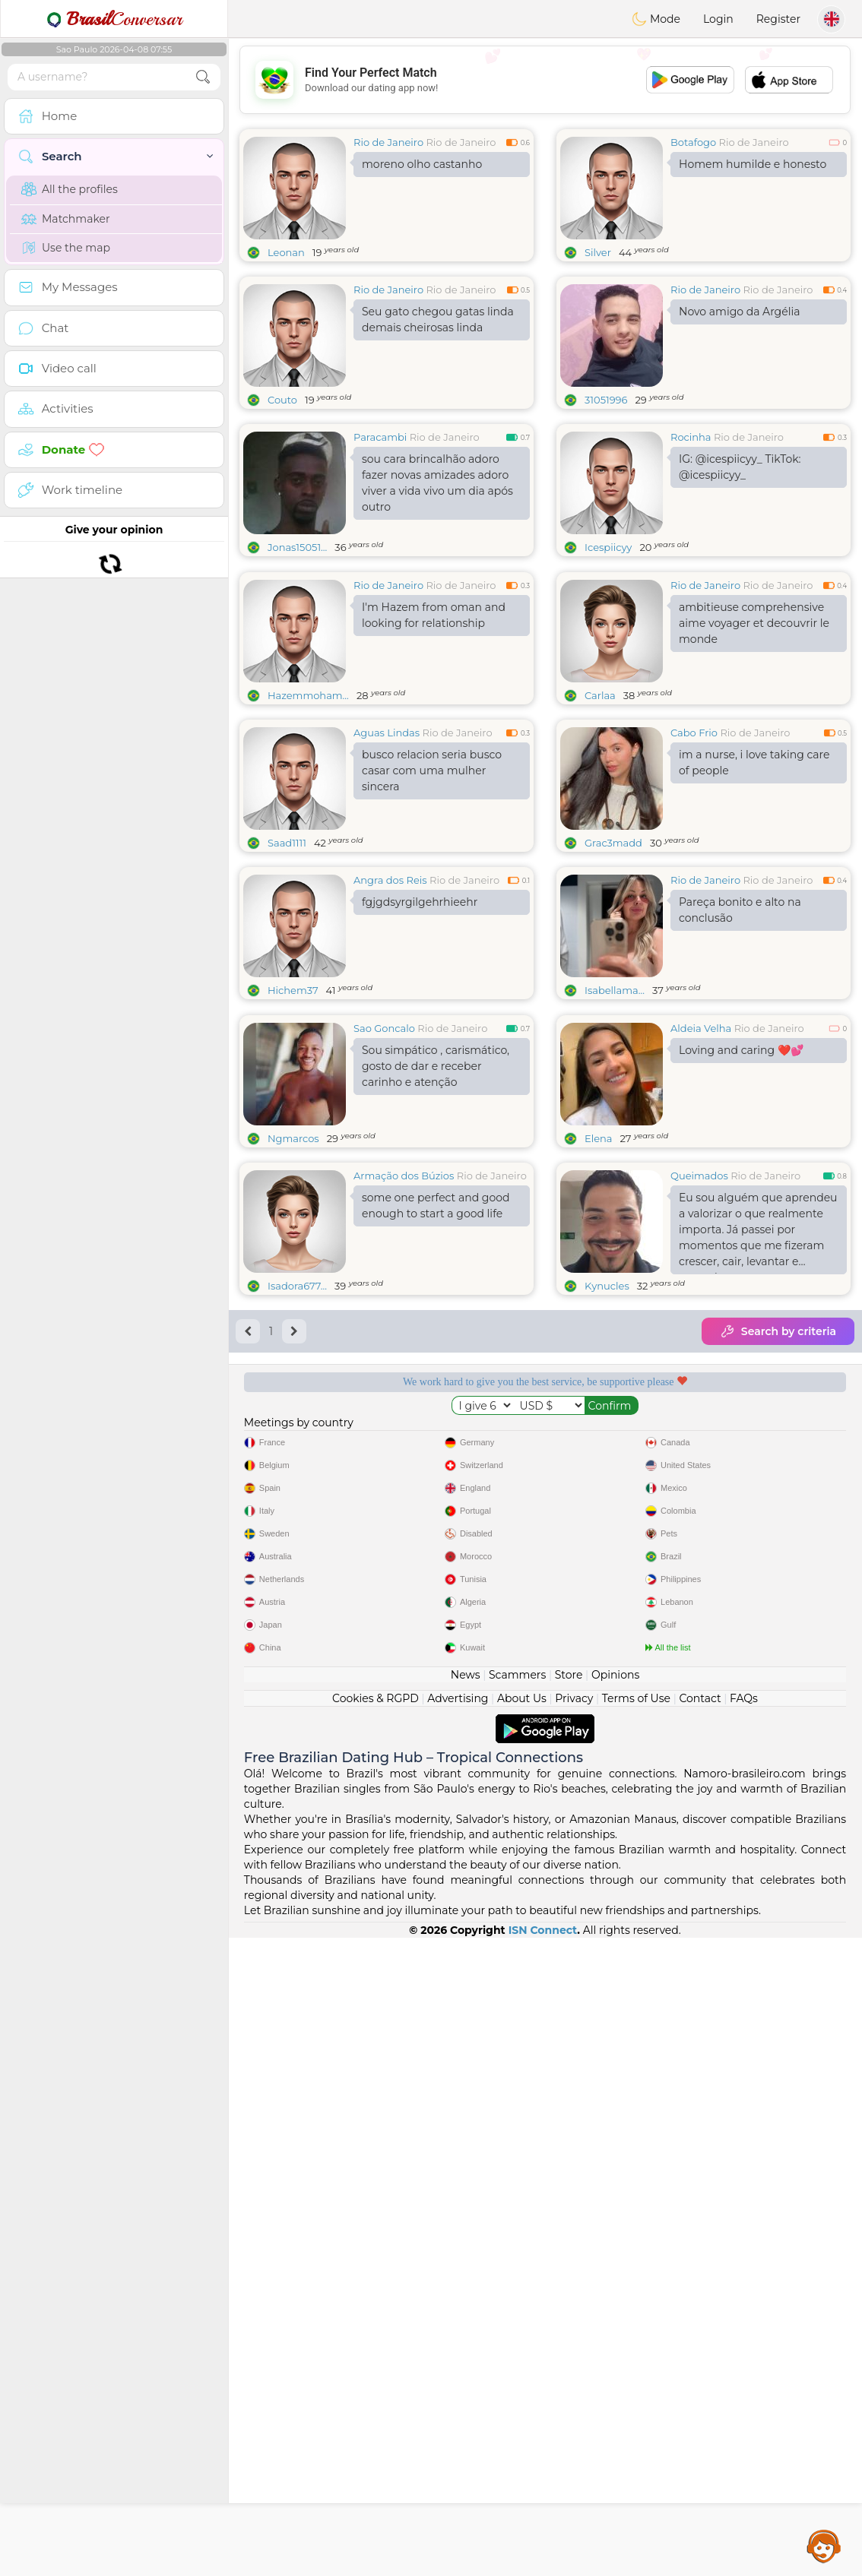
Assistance (824, 2546)
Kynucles (607, 1520)
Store (569, 2313)
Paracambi (380, 437)
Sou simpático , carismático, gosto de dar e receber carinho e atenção (435, 1300)
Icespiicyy (608, 547)
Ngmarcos (293, 1372)
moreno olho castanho (422, 164)
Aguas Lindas (386, 849)
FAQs (744, 2336)
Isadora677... (297, 1520)
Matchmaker (65, 218)
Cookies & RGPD (375, 2336)
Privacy (574, 2336)
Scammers (517, 2313)
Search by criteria (778, 1565)
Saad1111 (287, 960)
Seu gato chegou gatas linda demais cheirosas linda (438, 319)
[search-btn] (202, 77)
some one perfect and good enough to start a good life (435, 1439)
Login (718, 19)
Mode (656, 19)
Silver (598, 252)
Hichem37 (293, 1107)
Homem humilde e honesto (752, 164)
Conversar (114, 19)
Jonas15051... (297, 547)
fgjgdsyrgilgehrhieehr (419, 1019)
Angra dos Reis (390, 997)
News (465, 2313)
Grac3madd (613, 960)
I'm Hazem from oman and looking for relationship (433, 732)
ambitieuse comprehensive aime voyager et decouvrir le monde (754, 740)
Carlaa (600, 812)
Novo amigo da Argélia (739, 311)
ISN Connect (543, 2568)
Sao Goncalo (384, 1262)
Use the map (65, 247)
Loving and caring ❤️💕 (741, 1284)
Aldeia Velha (700, 1262)
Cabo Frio (694, 849)
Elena (599, 1372)
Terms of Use (636, 2336)
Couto (282, 400)
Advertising (457, 2336)
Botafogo (693, 142)
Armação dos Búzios (403, 1410)
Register (778, 19)
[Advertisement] (545, 80)
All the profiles (69, 189)
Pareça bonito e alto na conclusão (740, 1027)
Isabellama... (615, 1107)
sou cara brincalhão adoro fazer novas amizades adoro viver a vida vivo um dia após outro (437, 483)
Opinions (615, 2313)
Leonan (286, 252)
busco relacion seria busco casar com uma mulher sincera (432, 887)
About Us (522, 2336)
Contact (700, 2336)
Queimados (699, 1410)
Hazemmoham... (308, 812)
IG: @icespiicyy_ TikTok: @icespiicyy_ (740, 467)
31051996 (606, 400)
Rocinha (690, 437)
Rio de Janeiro (388, 142)
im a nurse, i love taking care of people (754, 879)
